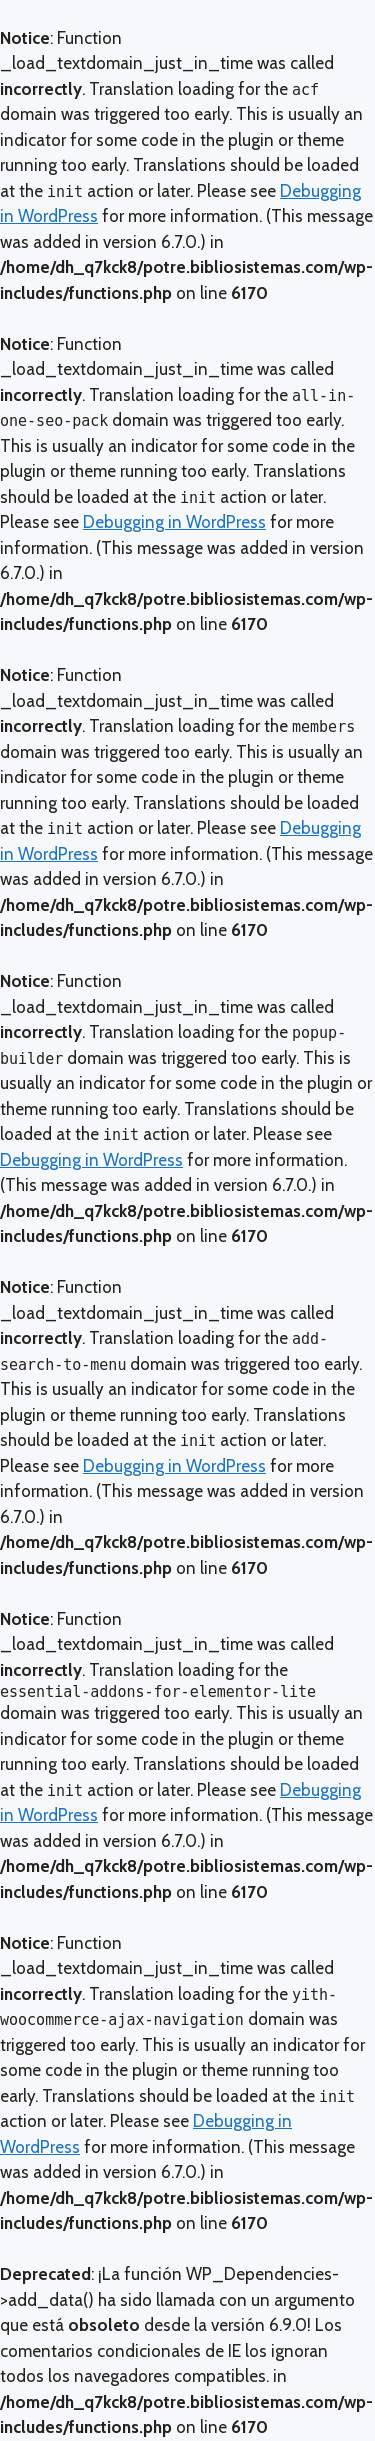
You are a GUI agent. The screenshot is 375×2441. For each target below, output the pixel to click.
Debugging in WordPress (174, 522)
